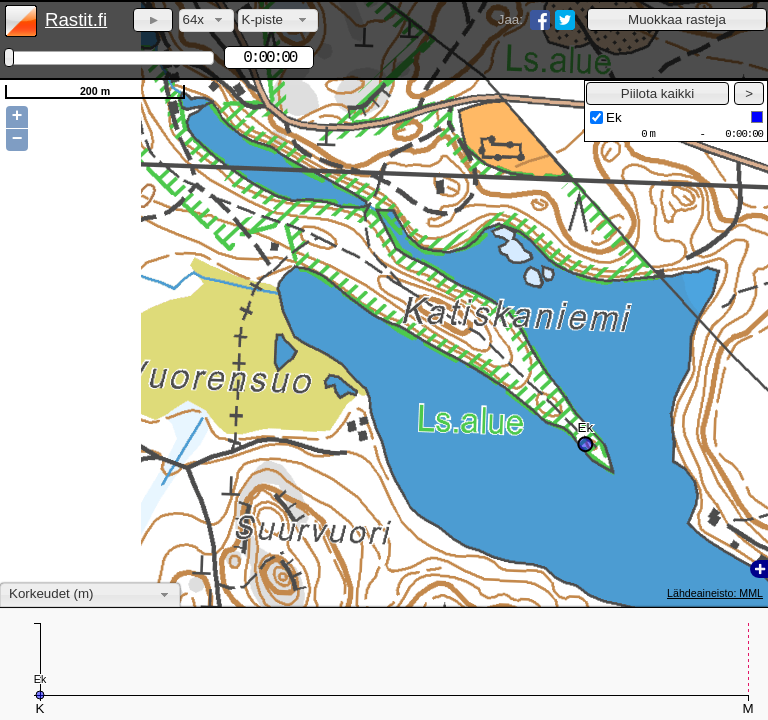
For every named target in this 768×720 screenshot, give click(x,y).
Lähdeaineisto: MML (715, 593)
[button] (677, 19)
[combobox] (206, 20)
